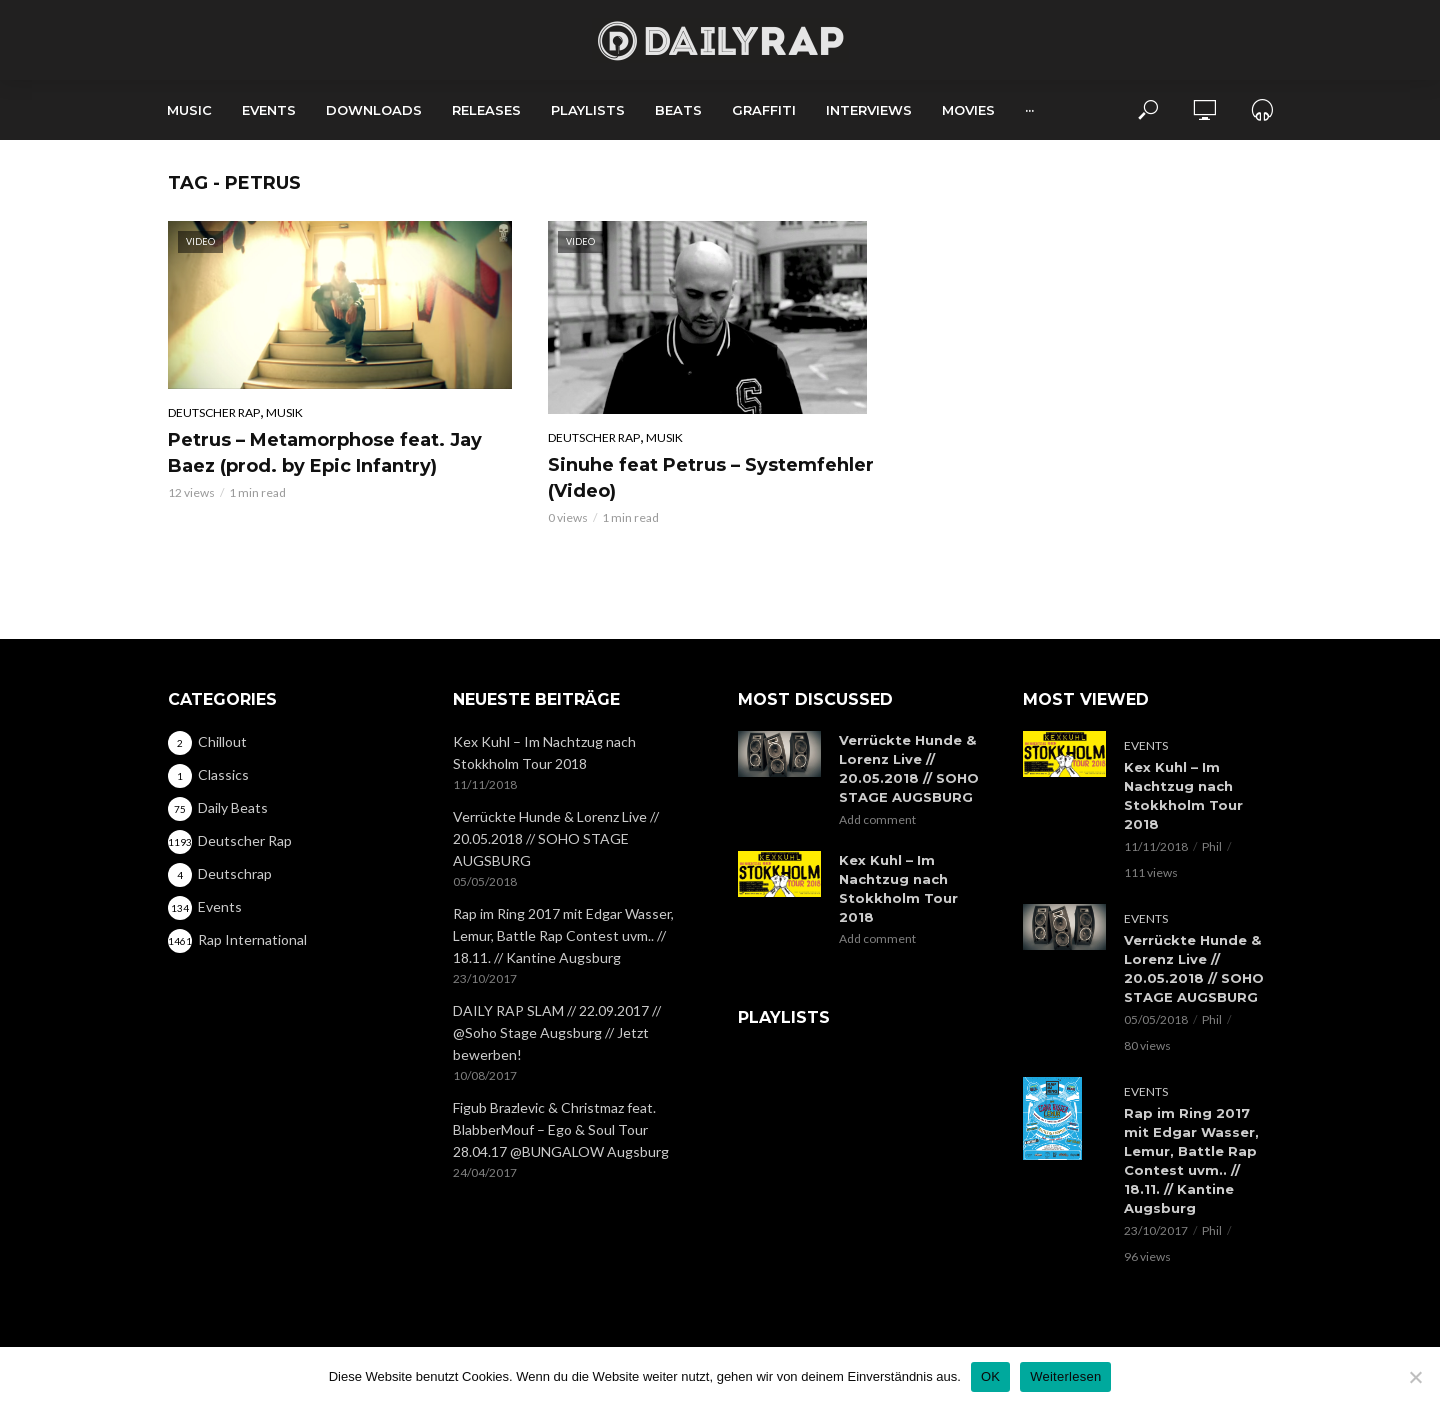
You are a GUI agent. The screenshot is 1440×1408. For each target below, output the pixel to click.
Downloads (374, 110)
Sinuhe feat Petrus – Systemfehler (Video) (711, 478)
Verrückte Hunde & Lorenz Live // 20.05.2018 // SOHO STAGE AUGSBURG (556, 838)
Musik (284, 412)
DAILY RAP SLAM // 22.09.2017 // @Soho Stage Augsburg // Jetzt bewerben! (557, 1032)
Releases (486, 110)
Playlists (588, 110)
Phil (1212, 846)
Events (269, 110)
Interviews (869, 110)
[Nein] (1415, 1377)
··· (1029, 110)
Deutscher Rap (214, 412)
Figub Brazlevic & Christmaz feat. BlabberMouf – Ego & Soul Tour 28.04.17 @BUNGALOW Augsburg (561, 1129)
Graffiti (764, 110)
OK (990, 1376)
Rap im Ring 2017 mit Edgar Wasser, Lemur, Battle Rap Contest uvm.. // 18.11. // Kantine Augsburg (563, 935)
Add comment (877, 819)
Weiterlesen (1065, 1376)
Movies (968, 110)
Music (189, 110)
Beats (678, 110)
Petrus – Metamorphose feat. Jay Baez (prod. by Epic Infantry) (325, 453)
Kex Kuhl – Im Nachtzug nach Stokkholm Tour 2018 (544, 752)
